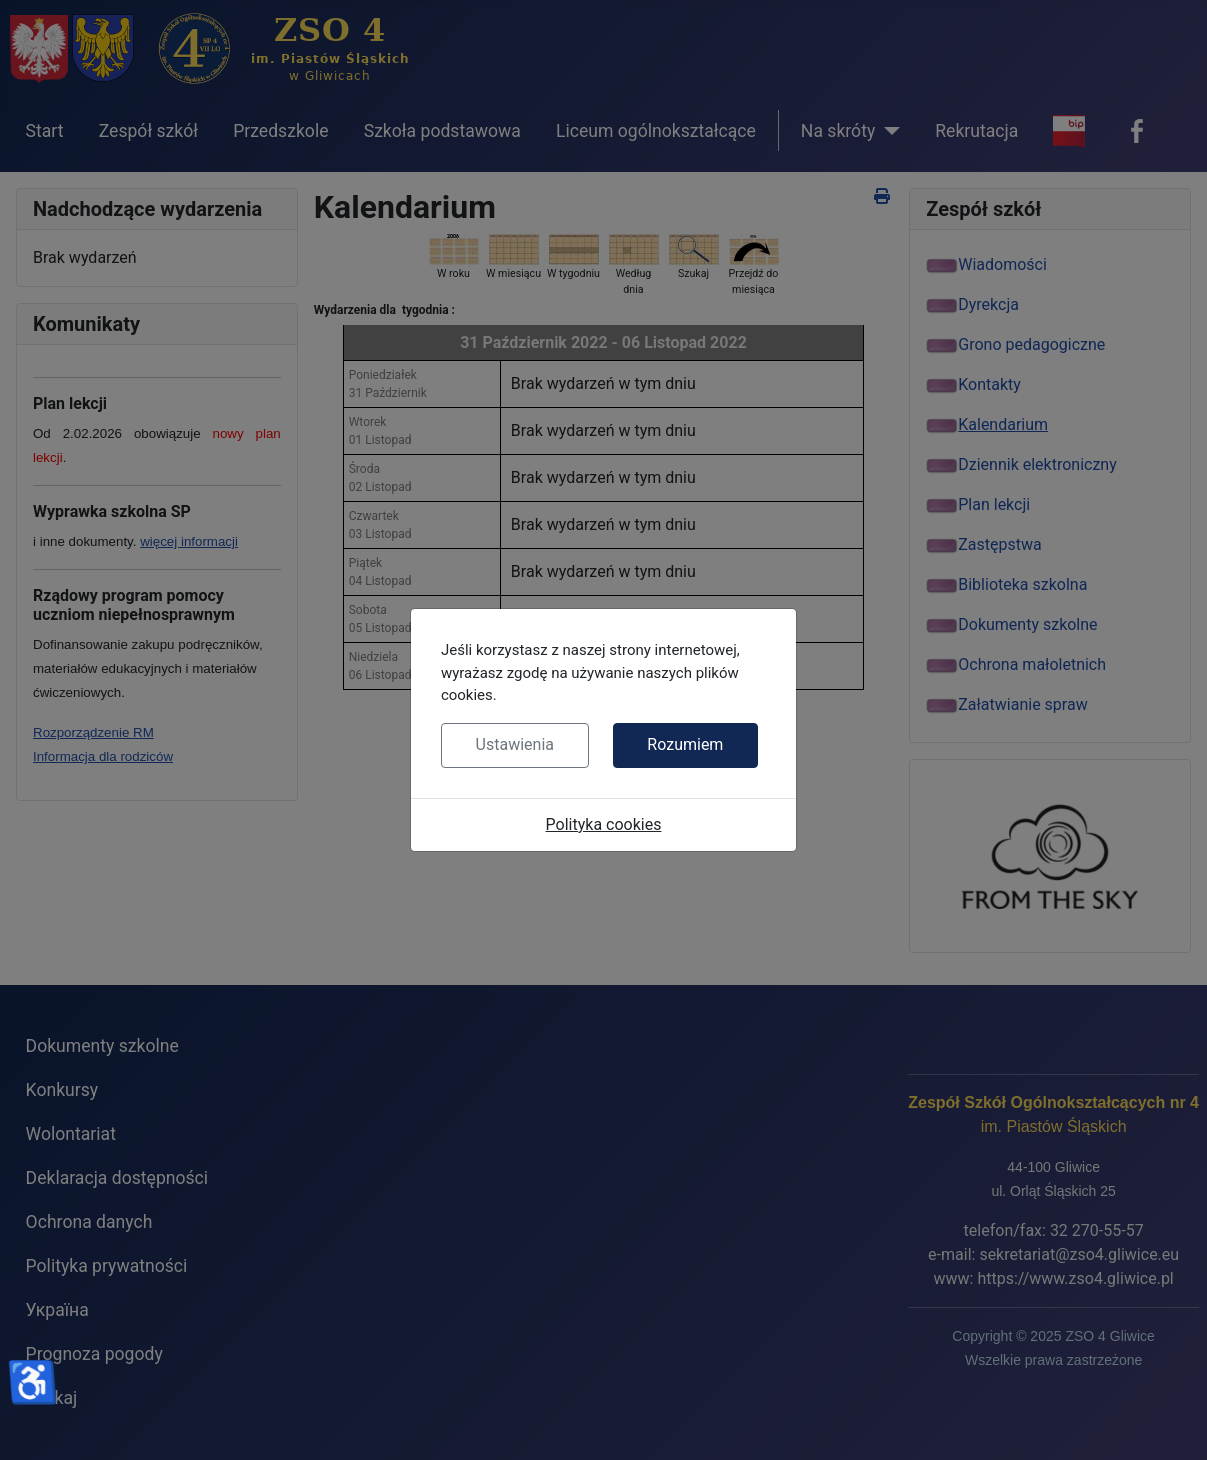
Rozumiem (685, 744)
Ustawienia (515, 744)
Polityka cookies (604, 824)
